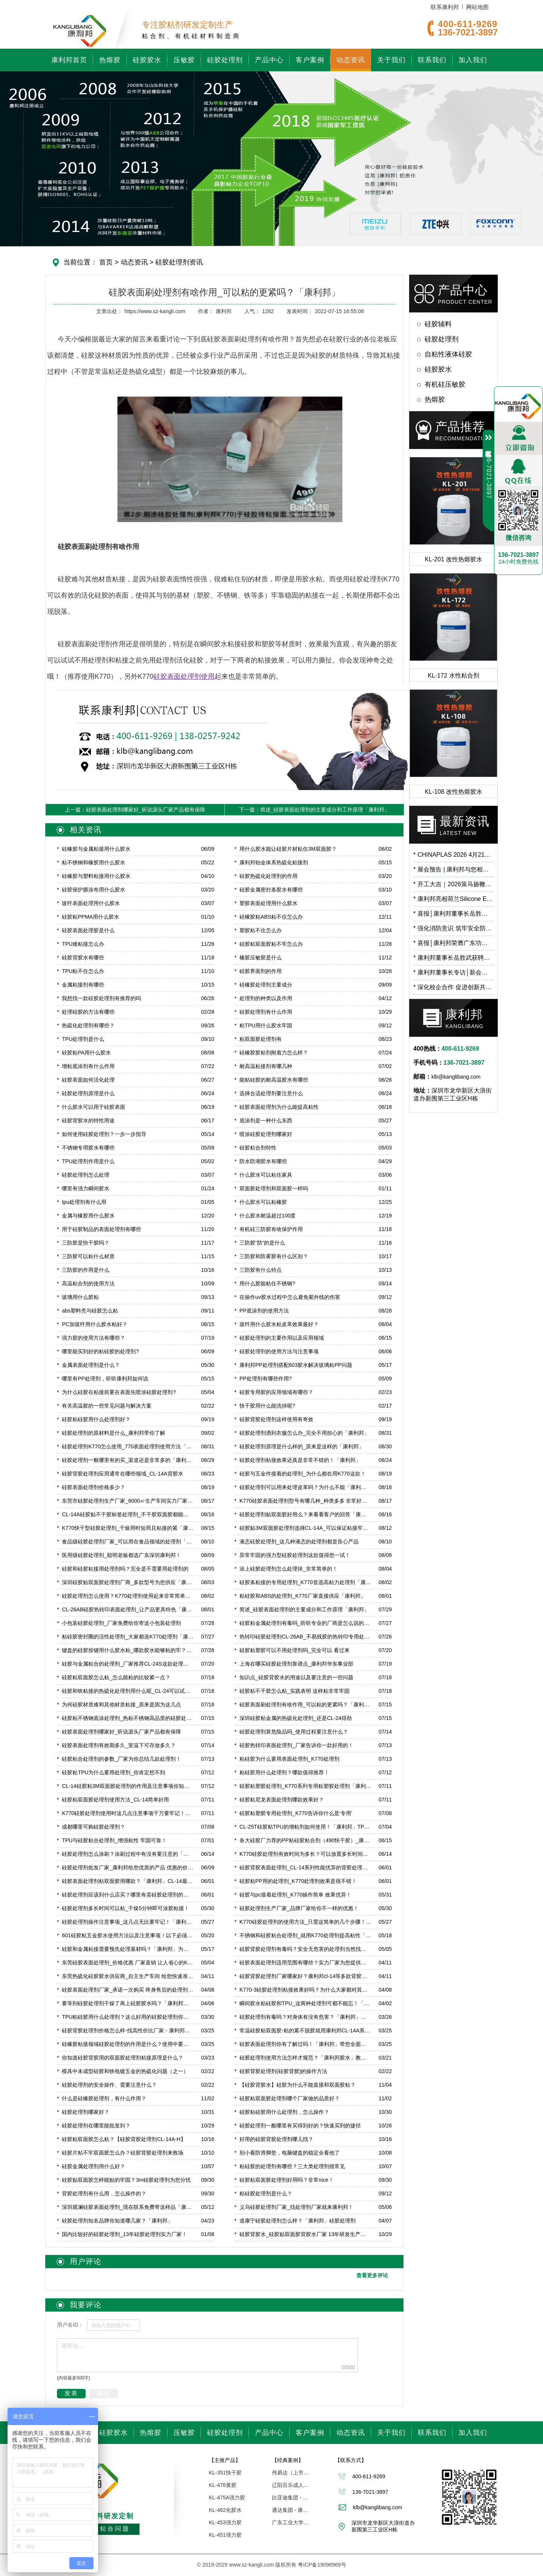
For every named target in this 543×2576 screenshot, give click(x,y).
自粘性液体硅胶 (448, 354)
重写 (103, 2393)
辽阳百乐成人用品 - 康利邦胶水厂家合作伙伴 (291, 2485)
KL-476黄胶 (222, 2485)
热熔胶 (110, 60)
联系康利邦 (445, 7)
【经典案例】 (288, 2460)
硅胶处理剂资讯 (178, 262)
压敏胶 (184, 60)
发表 (71, 2393)
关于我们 (391, 60)
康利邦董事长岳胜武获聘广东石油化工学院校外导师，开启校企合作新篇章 (453, 957)
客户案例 (310, 60)
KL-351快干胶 (225, 2473)
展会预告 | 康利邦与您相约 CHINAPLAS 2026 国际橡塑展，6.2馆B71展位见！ (453, 869)
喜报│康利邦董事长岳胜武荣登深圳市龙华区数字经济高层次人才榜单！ (453, 913)
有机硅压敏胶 (445, 384)
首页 (106, 262)
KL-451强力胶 (225, 2535)
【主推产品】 (225, 2460)
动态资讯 (350, 60)
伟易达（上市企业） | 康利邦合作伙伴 (291, 2473)
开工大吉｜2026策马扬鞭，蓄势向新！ (453, 884)
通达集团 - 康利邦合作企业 (291, 2510)
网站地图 (477, 7)
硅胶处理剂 (225, 60)
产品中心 (269, 60)
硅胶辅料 (438, 324)
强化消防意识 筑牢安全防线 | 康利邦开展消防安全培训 (453, 928)
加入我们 (473, 60)
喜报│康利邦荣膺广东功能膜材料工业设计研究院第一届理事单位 (453, 943)
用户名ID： (70, 2325)
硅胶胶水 (147, 60)
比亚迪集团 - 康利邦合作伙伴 (291, 2498)
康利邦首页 (69, 60)
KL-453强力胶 (225, 2522)
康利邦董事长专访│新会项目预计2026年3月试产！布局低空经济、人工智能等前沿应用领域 (453, 972)
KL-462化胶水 (225, 2510)
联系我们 (432, 60)
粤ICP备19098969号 (322, 2565)
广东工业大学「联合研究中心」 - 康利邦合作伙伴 (291, 2522)
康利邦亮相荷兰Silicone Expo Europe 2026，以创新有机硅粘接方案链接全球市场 (453, 899)
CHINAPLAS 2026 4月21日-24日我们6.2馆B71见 (453, 854)
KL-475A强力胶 (227, 2498)
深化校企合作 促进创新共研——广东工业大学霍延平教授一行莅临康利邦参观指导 (453, 987)
